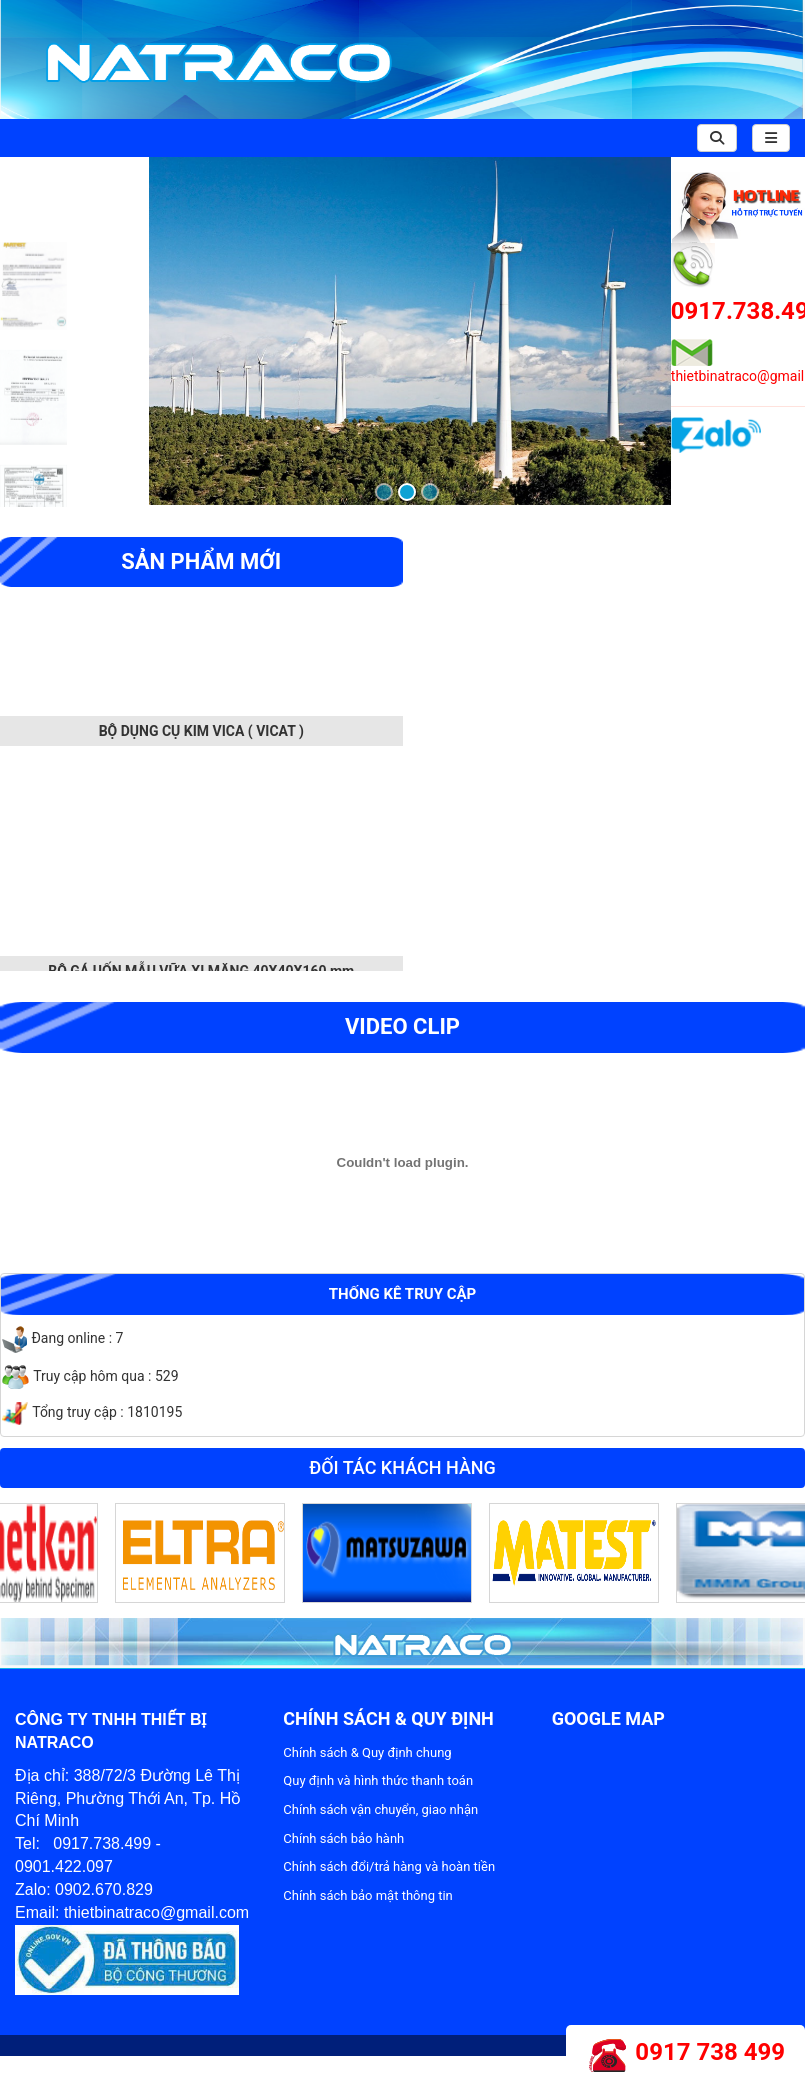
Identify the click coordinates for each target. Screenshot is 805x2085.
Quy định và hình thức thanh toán (378, 1780)
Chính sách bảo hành (343, 1838)
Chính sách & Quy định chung (367, 1752)
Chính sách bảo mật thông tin (367, 1895)
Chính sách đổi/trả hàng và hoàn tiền (389, 1866)
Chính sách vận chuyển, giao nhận (380, 1809)
